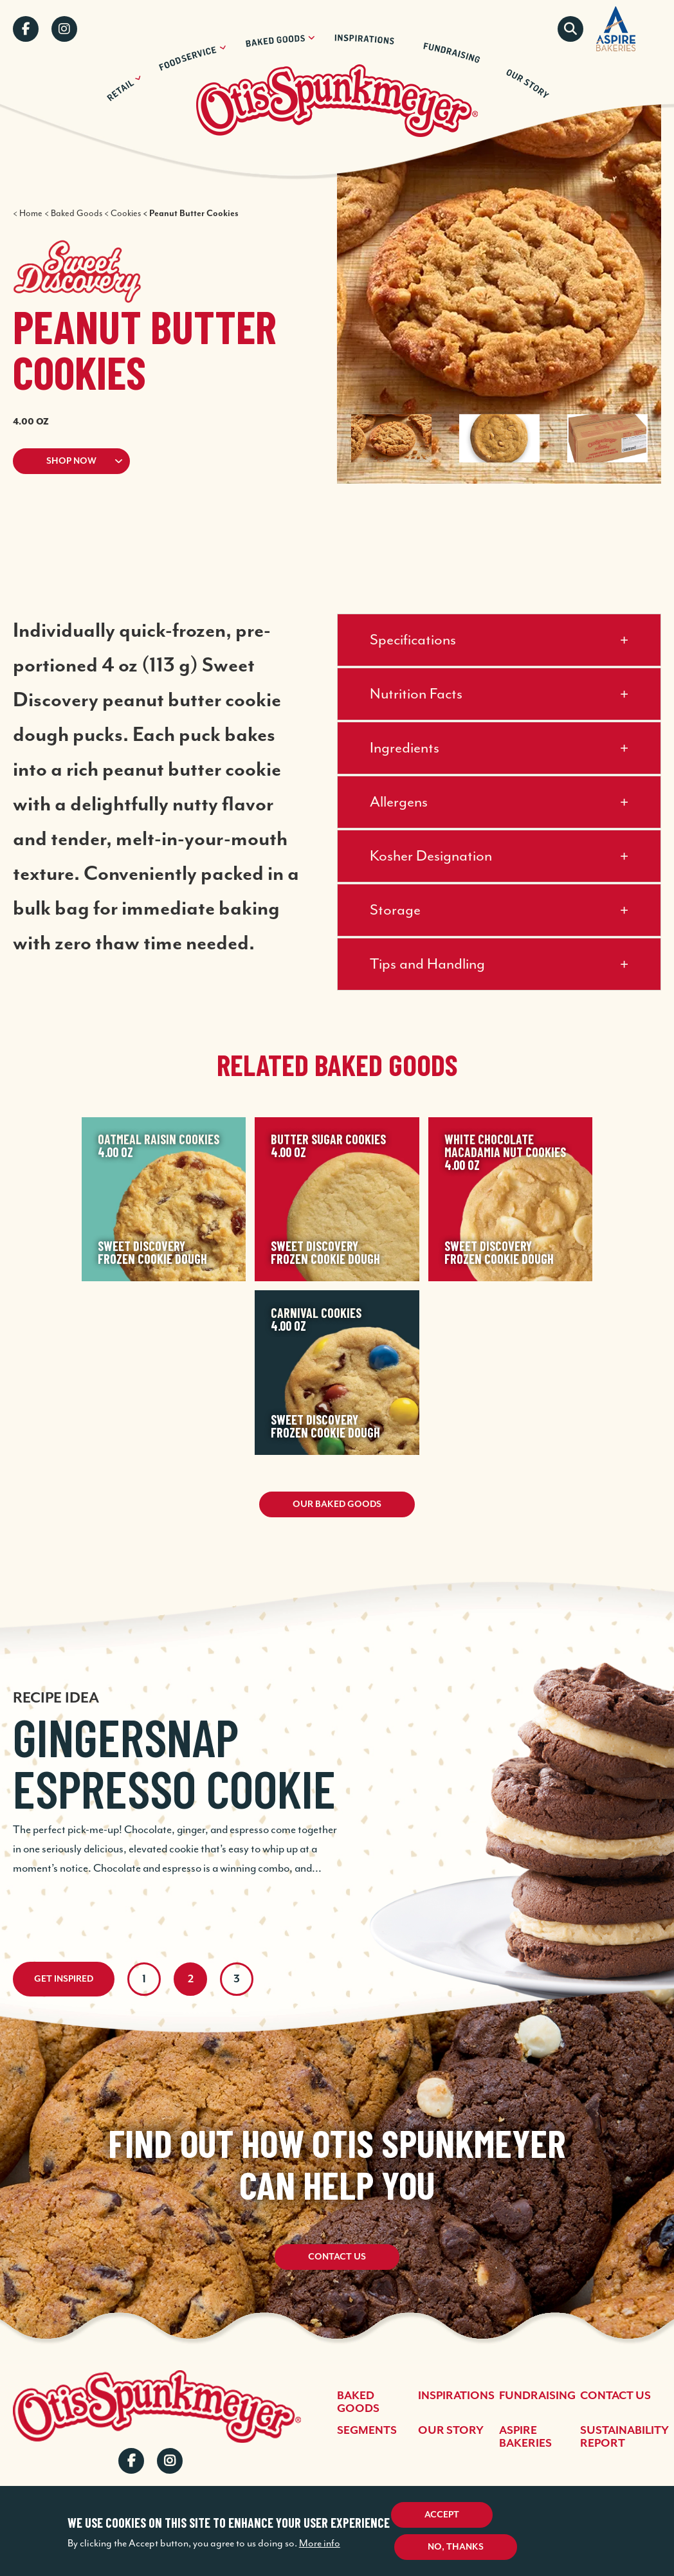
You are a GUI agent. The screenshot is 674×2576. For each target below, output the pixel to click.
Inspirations (456, 2395)
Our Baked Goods (337, 1504)
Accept (441, 2515)
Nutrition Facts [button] (416, 694)
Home (30, 213)
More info (319, 2543)
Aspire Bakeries (525, 2437)
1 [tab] (144, 1979)
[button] (149, 461)
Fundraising (537, 2395)
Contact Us (337, 2257)
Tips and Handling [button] (427, 964)
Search (570, 29)
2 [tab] (191, 1979)
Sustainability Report (624, 2437)
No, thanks (456, 2547)
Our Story (451, 2430)
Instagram (64, 29)
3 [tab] (236, 1979)
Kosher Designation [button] (431, 856)
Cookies (126, 213)
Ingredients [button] (404, 748)
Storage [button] (395, 910)
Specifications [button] (413, 640)
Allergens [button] (399, 802)
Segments (367, 2430)
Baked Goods (76, 213)
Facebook (26, 29)
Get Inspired (63, 1979)
